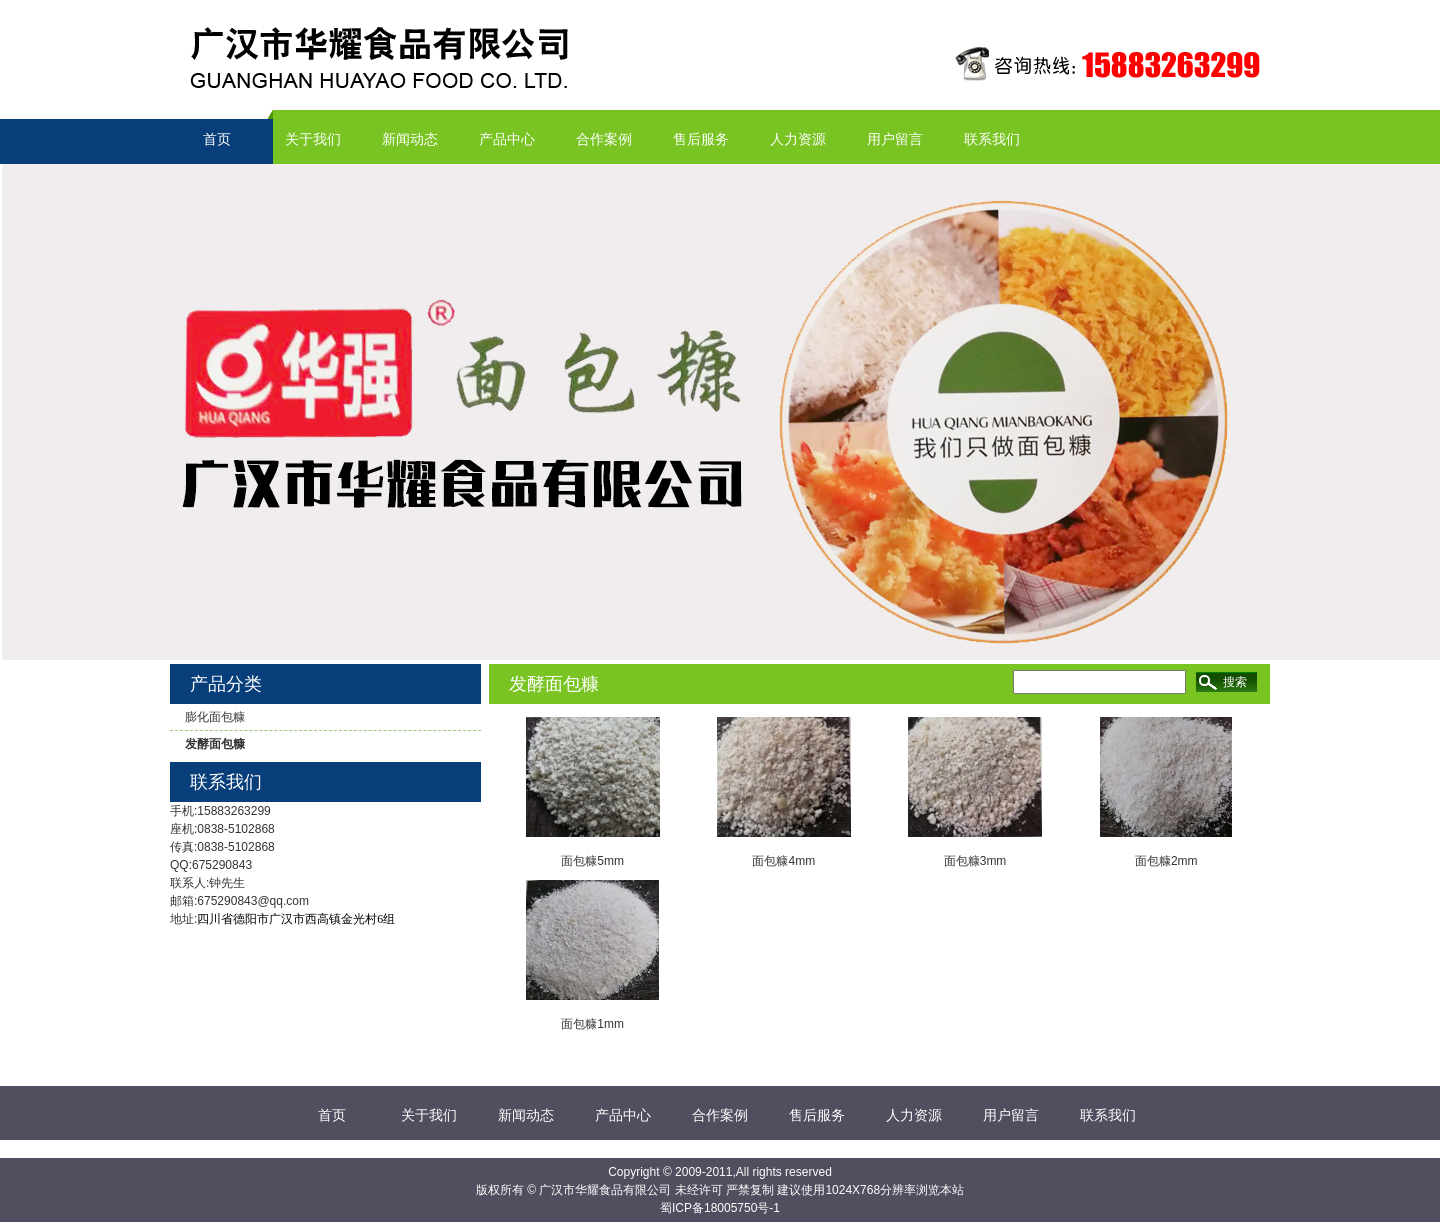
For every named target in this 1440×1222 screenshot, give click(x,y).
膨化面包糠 (215, 717)
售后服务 (701, 139)
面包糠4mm (783, 861)
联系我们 (992, 139)
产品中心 (507, 139)
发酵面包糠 (215, 744)
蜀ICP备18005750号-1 (720, 1208)
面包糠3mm (975, 861)
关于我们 (313, 139)
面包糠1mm (592, 1024)
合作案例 (604, 139)
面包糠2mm (1166, 861)
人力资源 (798, 139)
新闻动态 (410, 139)
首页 (217, 139)
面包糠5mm (592, 861)
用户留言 (895, 139)
